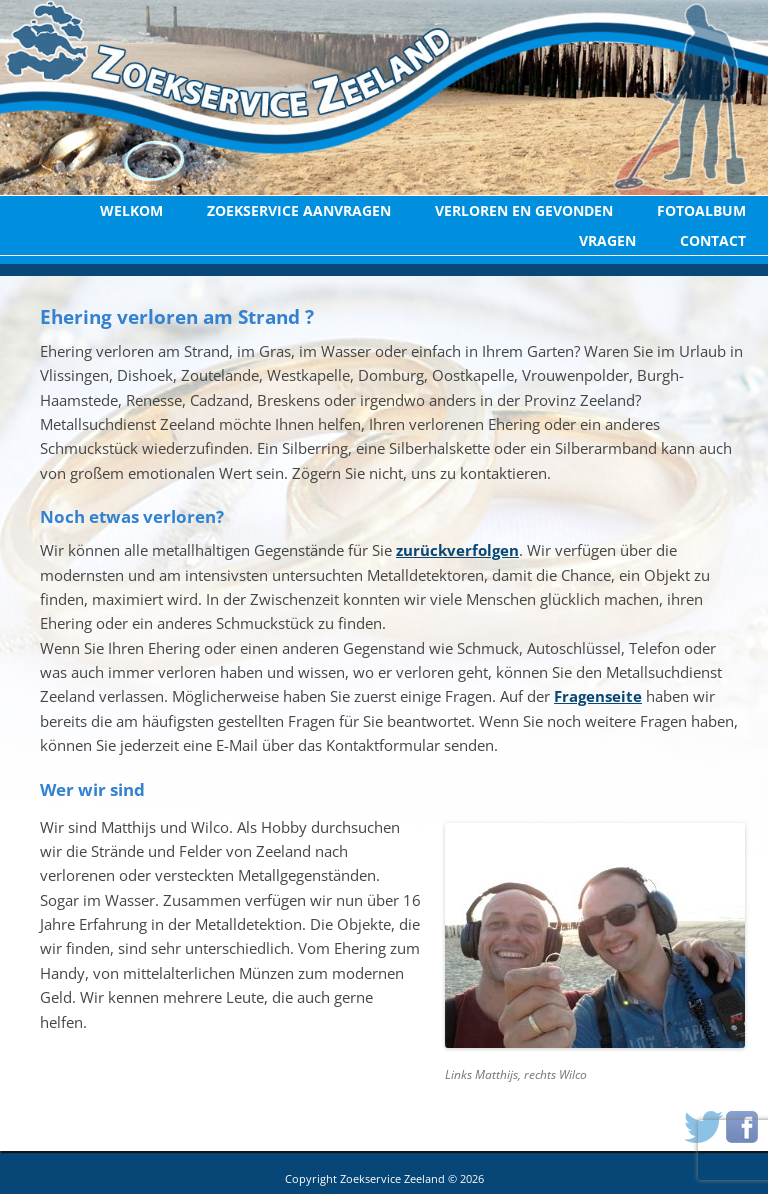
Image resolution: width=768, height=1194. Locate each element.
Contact (713, 240)
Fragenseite (598, 696)
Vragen (607, 240)
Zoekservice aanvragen (299, 210)
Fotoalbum (701, 210)
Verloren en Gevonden (524, 210)
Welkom (131, 210)
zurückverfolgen (457, 550)
